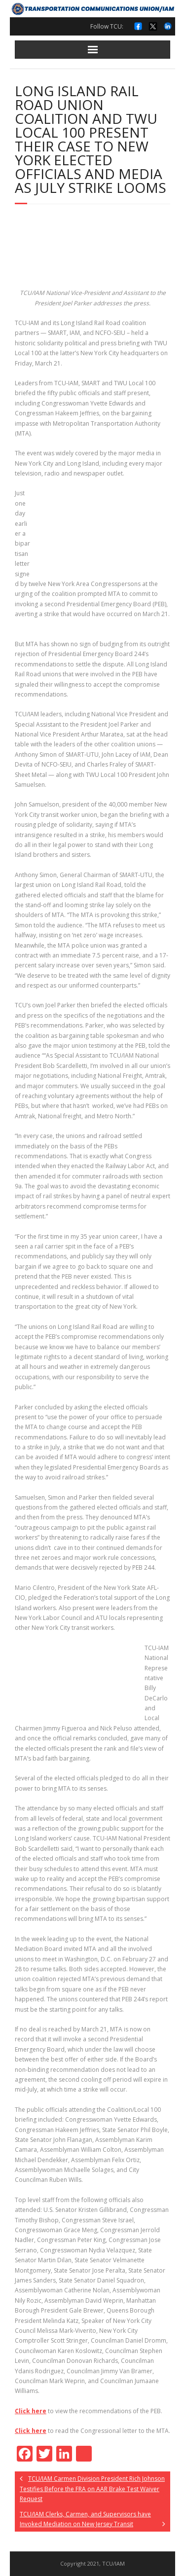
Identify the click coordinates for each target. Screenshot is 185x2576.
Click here (30, 2411)
